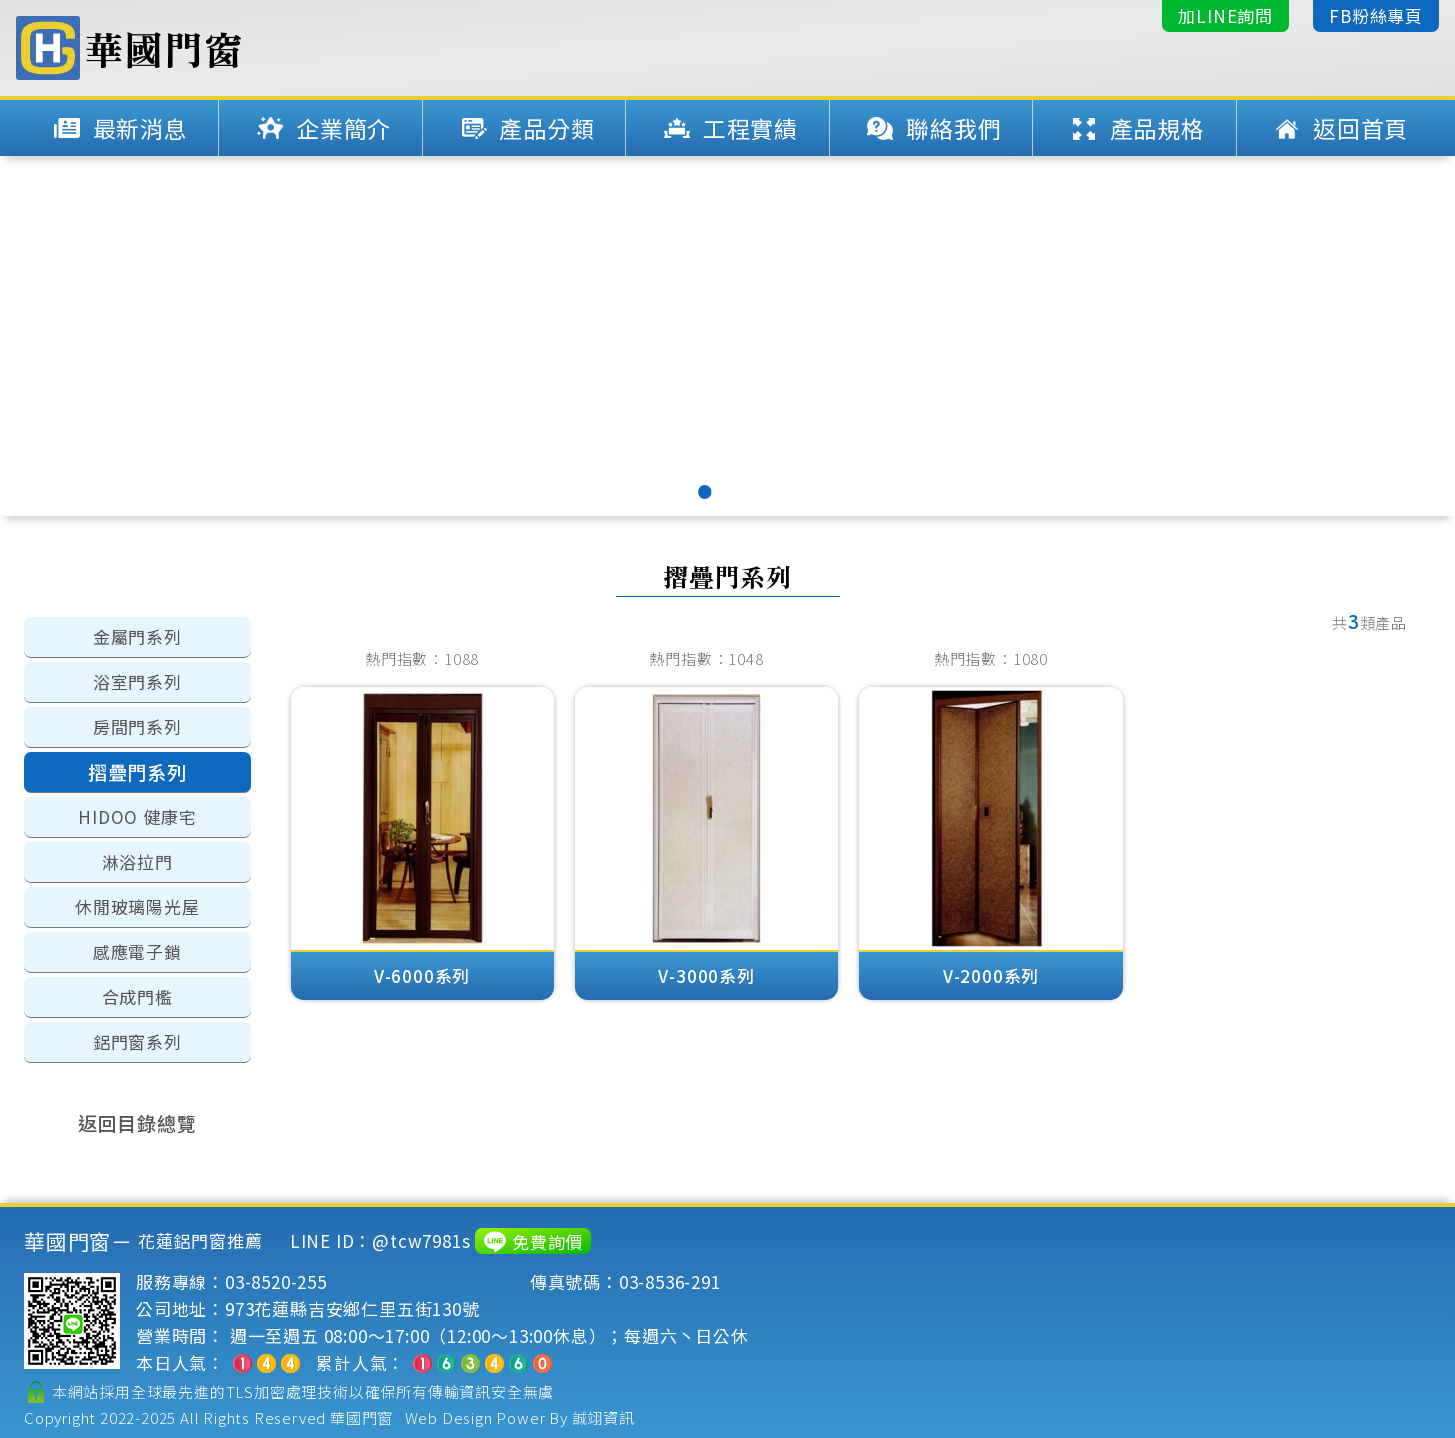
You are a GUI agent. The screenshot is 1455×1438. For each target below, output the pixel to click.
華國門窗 (361, 1417)
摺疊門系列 (137, 771)
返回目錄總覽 (137, 1122)
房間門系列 (137, 726)
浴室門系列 (137, 681)
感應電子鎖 (137, 951)
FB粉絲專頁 (1376, 15)
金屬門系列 (137, 636)
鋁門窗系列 (137, 1041)
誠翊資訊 (603, 1417)
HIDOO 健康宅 (137, 816)
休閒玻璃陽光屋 (137, 906)
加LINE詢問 (1225, 15)
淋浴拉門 (137, 861)
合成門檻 (137, 996)
